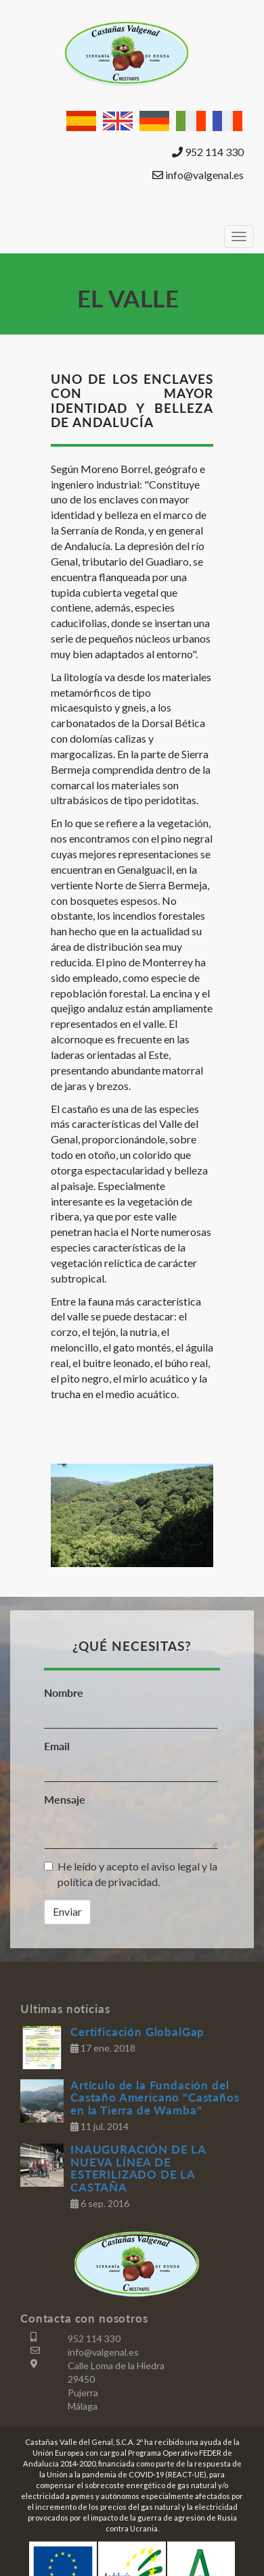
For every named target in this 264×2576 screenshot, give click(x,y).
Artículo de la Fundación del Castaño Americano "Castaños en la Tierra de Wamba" (155, 2097)
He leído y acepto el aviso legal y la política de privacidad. (130, 1874)
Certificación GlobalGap (137, 2032)
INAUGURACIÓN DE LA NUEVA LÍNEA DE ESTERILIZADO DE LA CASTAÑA (138, 2168)
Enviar (67, 1911)
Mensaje (64, 1799)
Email (57, 1745)
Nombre (63, 1692)
